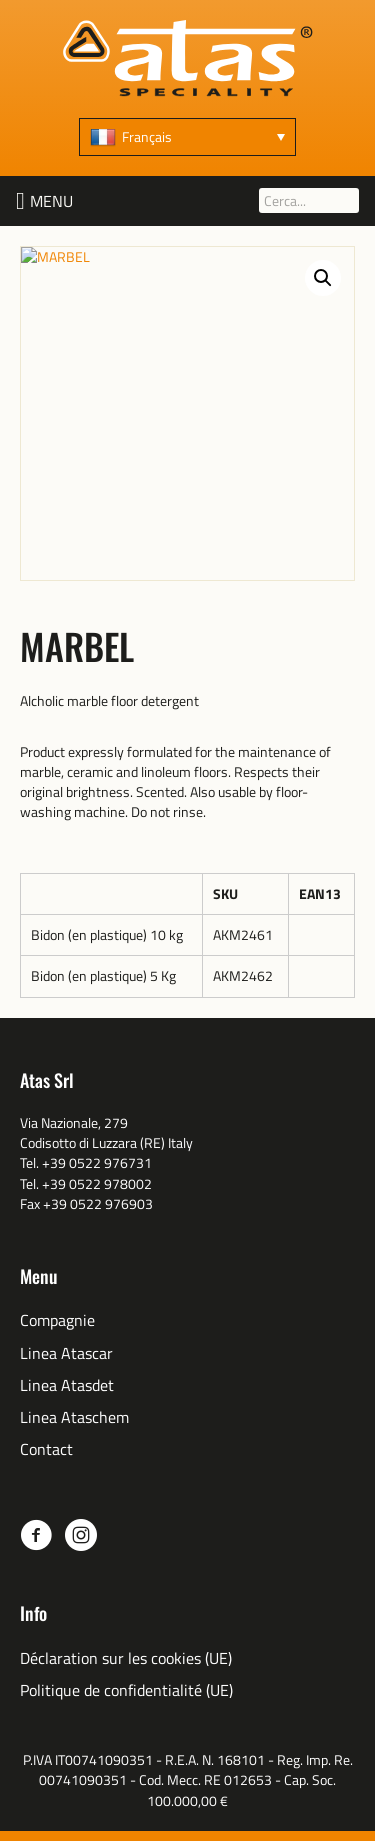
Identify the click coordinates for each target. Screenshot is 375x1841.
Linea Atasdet (67, 1385)
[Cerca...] (309, 200)
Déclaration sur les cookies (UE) (126, 1658)
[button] (51, 201)
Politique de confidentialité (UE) (126, 1690)
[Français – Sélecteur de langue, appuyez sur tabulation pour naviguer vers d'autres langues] (187, 137)
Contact (46, 1449)
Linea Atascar (66, 1353)
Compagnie (57, 1320)
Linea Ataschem (74, 1417)
